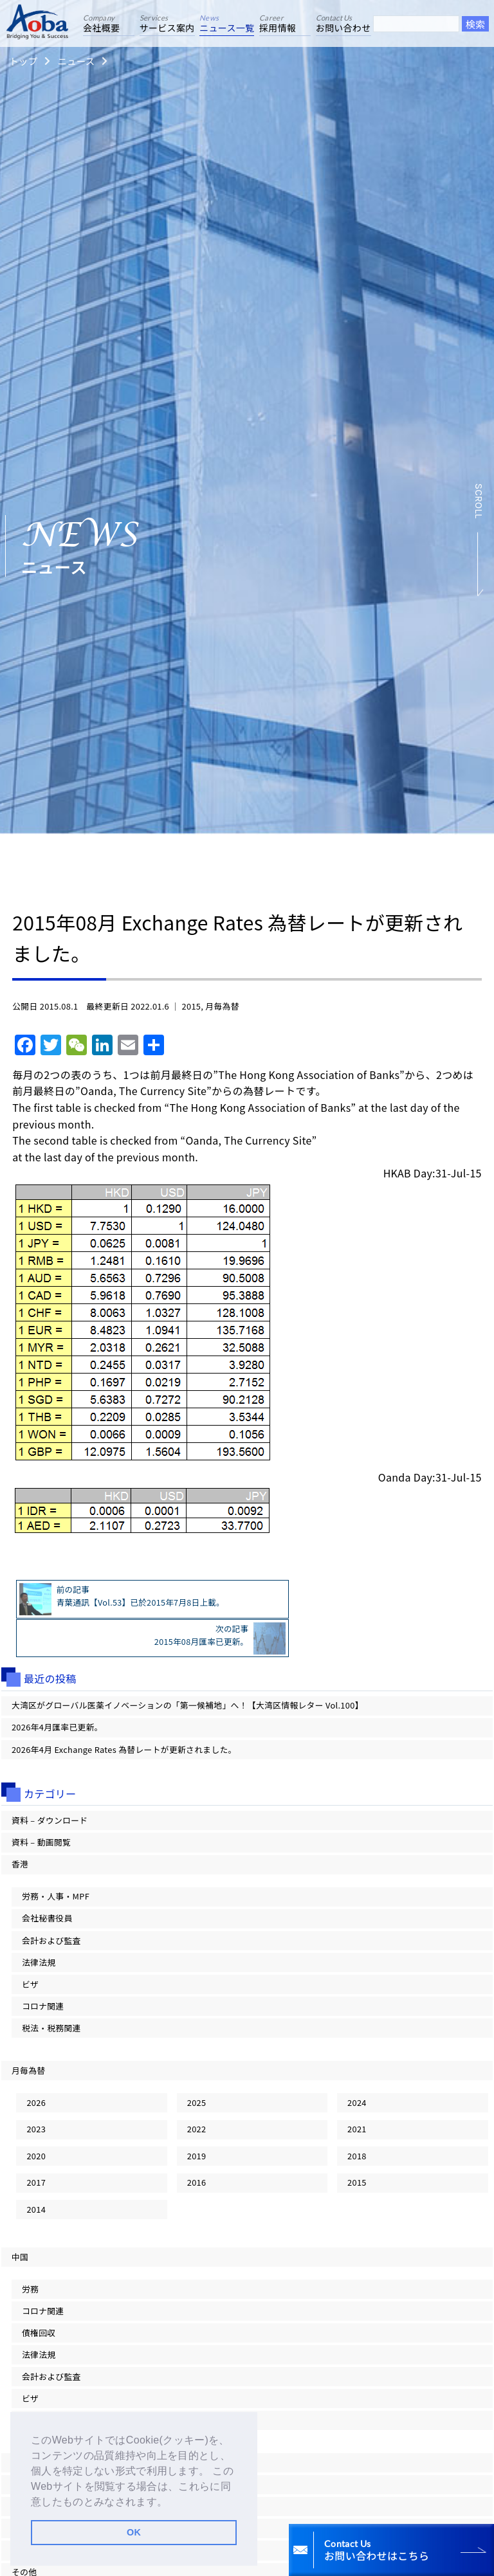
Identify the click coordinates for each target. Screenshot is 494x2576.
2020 (36, 2116)
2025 (196, 2062)
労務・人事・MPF (55, 1857)
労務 (30, 2249)
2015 (191, 1006)
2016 (196, 2143)
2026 (36, 2062)
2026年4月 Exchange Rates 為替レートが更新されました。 (124, 1709)
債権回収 (38, 2293)
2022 (196, 2089)
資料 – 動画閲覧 (41, 1803)
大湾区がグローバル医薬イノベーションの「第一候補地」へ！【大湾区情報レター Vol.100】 (187, 1666)
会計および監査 (51, 1900)
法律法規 (38, 1922)
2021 (357, 2089)
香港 (20, 1825)
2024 (357, 2062)
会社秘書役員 (47, 1879)
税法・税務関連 (51, 1988)
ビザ (30, 1944)
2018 (357, 2116)
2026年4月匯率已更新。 (57, 1688)
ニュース (76, 61)
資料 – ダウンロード (50, 1780)
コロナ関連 (43, 1966)
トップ (23, 61)
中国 (20, 2217)
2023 (36, 2089)
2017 (36, 2143)
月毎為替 (222, 1006)
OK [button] (134, 2532)
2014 (36, 2169)
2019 (196, 2116)
